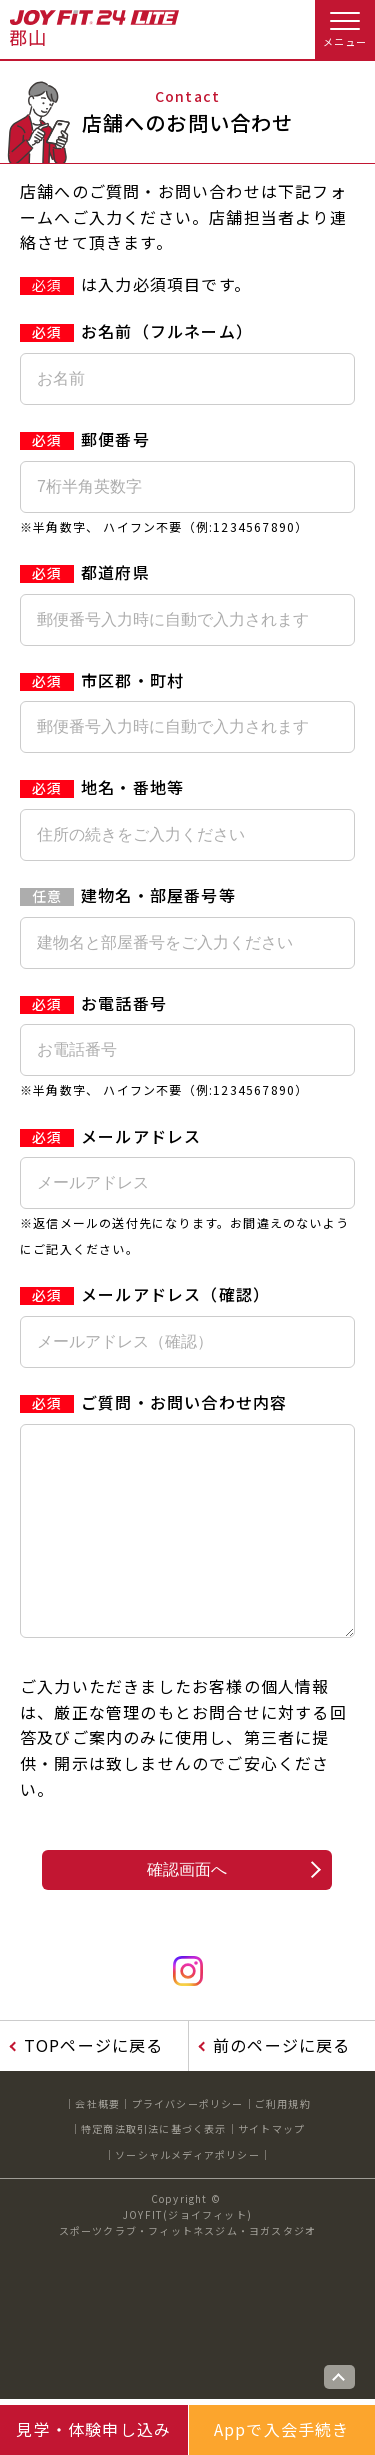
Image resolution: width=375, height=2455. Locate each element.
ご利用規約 (283, 2143)
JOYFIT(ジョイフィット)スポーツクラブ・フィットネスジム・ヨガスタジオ (188, 2262)
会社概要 (97, 2143)
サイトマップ (271, 2168)
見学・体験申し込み (93, 2429)
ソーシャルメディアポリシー (187, 2194)
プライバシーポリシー (188, 2143)
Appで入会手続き (282, 2429)
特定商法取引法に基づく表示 (154, 2168)
